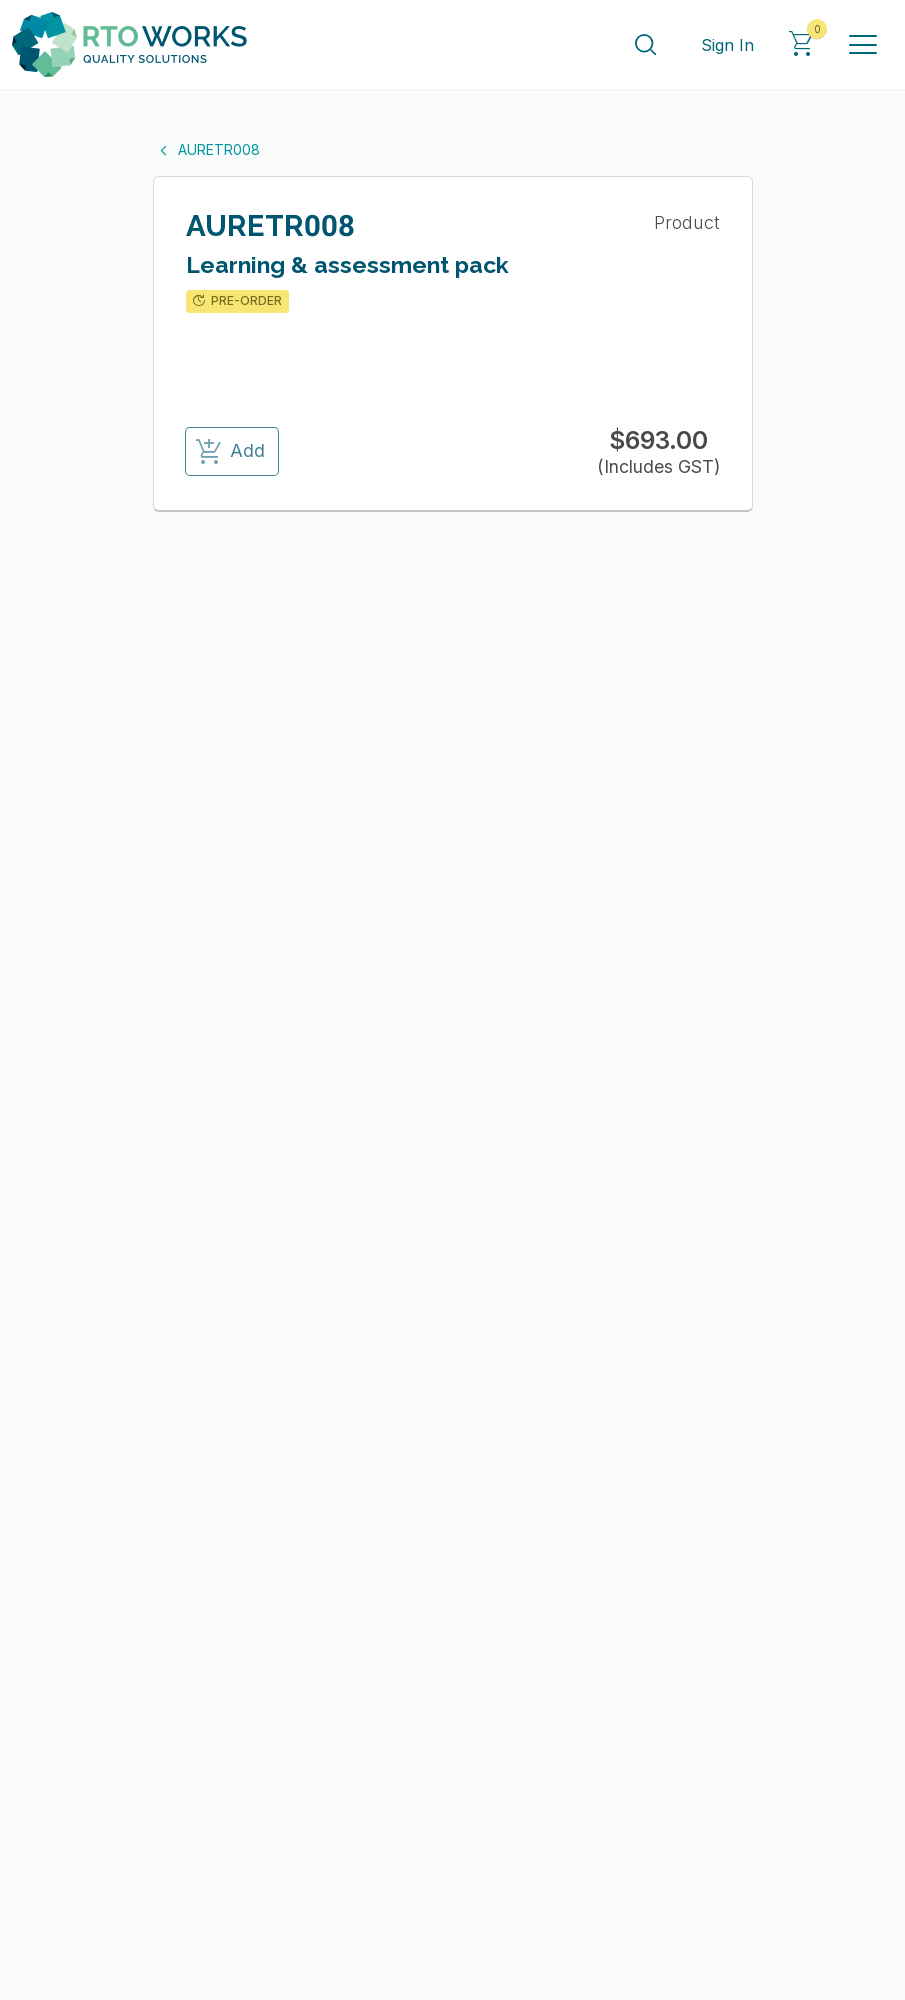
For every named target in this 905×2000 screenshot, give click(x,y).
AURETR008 (206, 149)
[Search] (645, 45)
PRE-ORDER (235, 301)
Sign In (727, 45)
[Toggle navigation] (863, 45)
